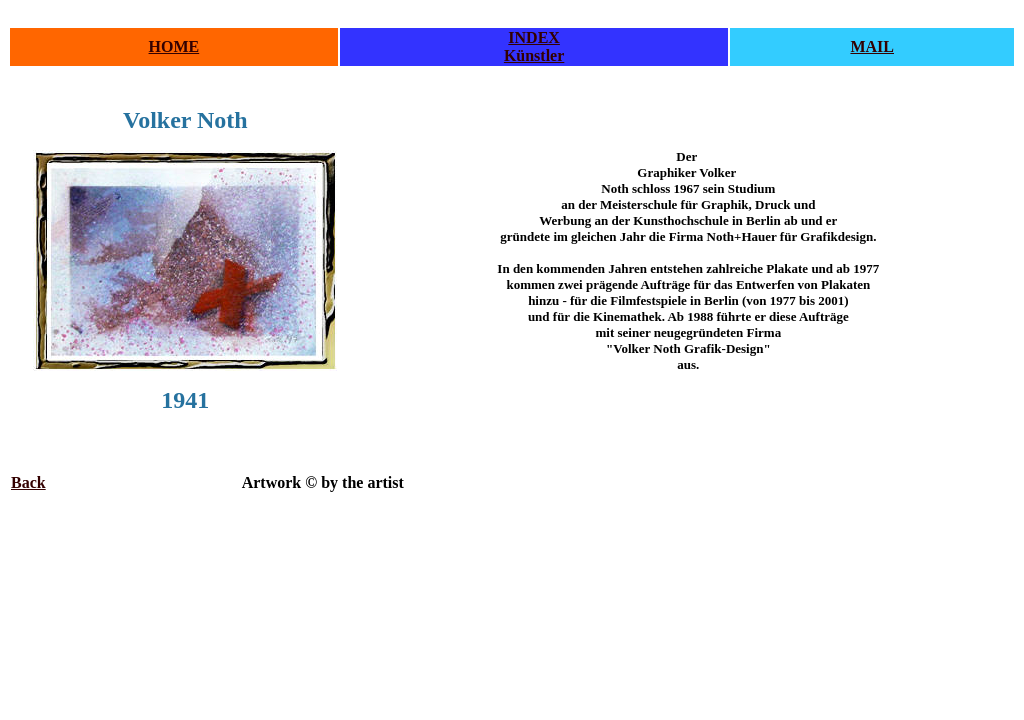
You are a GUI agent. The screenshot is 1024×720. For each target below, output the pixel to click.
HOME (174, 46)
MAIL (872, 46)
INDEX (534, 37)
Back (28, 482)
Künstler (534, 55)
